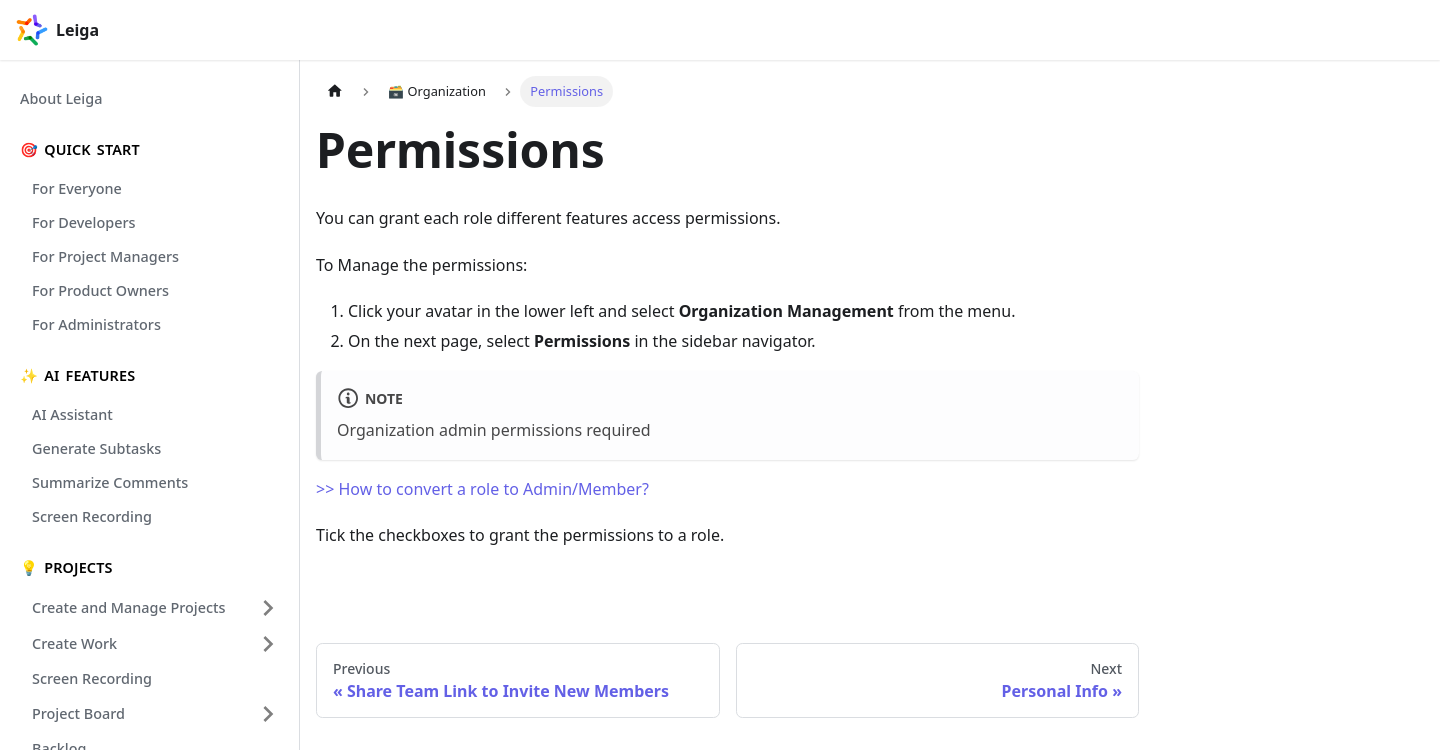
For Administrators (96, 324)
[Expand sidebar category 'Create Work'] (268, 644)
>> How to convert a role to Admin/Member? (482, 489)
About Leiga (61, 98)
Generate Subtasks (96, 448)
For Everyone (77, 188)
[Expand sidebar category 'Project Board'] (268, 714)
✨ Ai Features (77, 375)
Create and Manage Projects (129, 607)
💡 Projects (66, 567)
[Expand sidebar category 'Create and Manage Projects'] (268, 608)
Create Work (74, 643)
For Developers (84, 222)
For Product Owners (100, 290)
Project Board (78, 713)
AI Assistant (72, 414)
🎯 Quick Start (80, 149)
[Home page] (335, 91)
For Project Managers (105, 256)
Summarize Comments (110, 482)
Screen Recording (92, 516)
